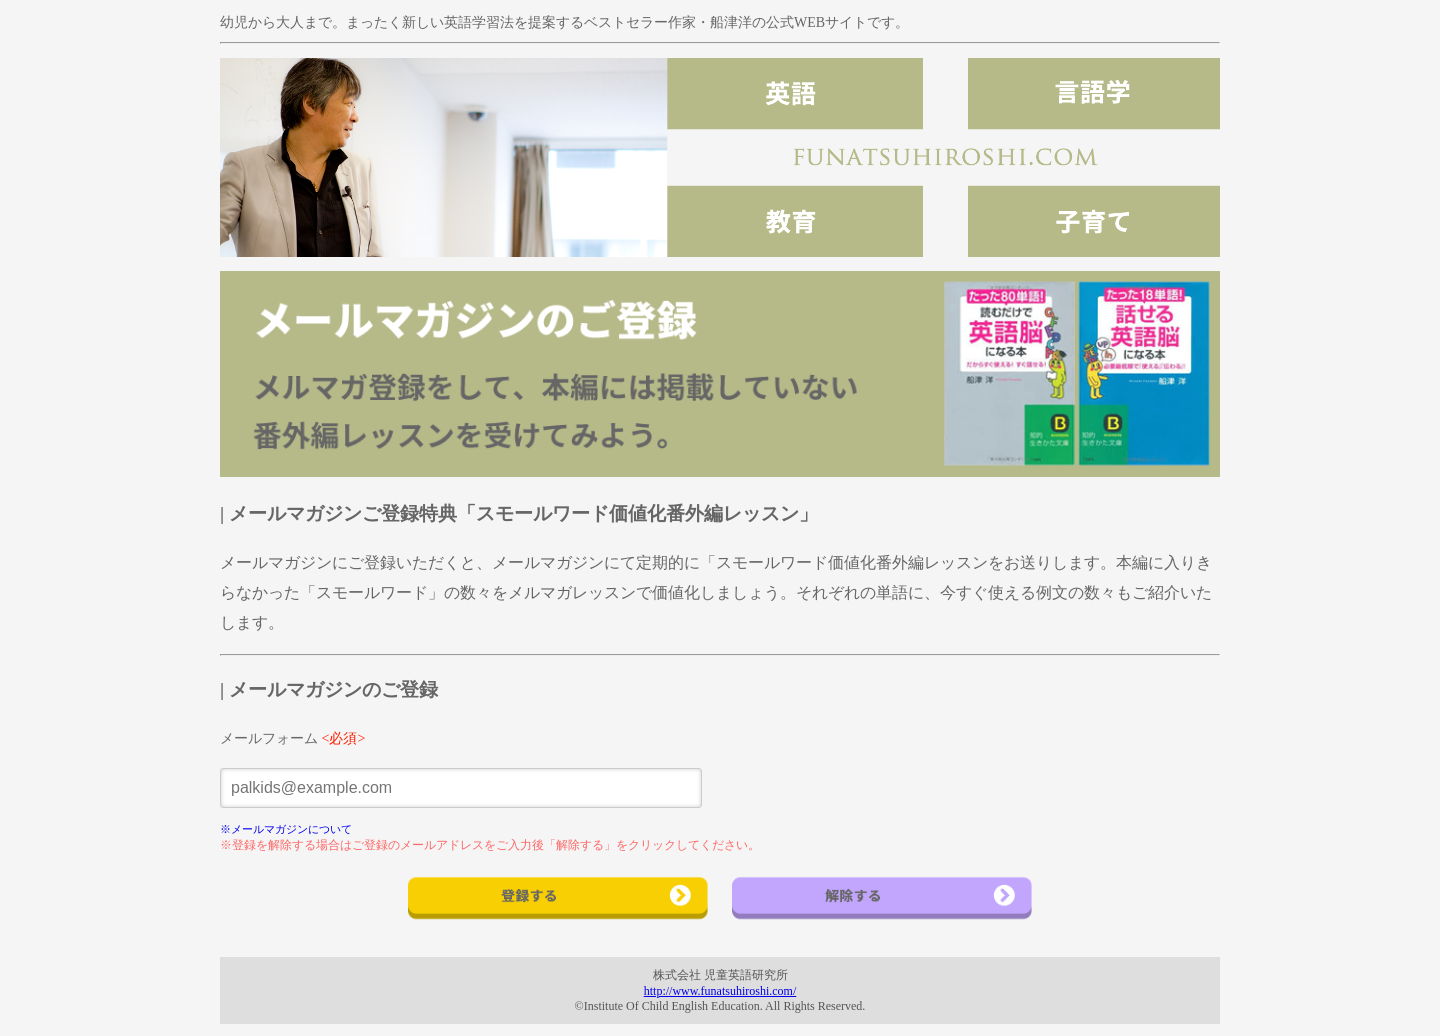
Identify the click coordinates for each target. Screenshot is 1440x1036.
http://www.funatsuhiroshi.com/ (720, 991)
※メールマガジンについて (286, 829)
